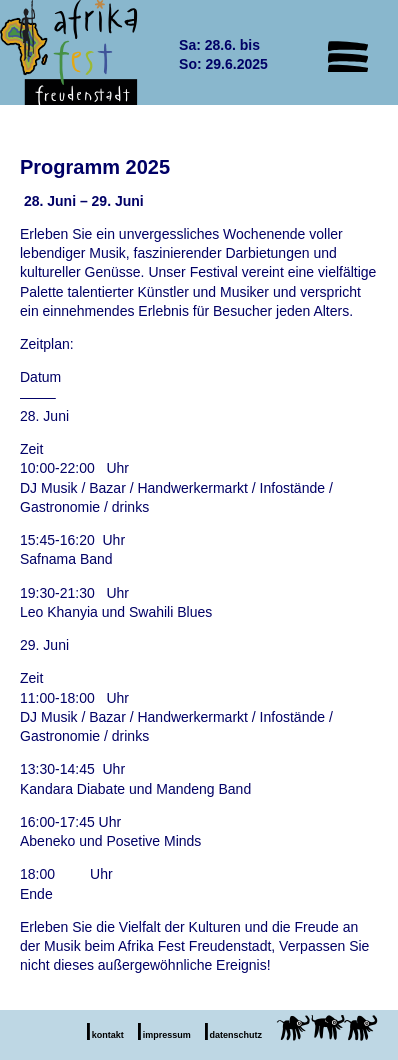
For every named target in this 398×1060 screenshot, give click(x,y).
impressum (167, 1035)
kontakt (108, 1035)
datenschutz (236, 1035)
